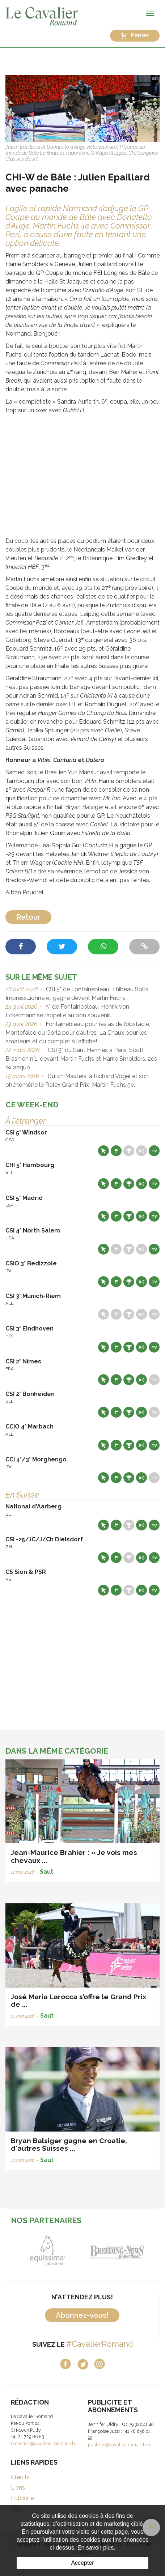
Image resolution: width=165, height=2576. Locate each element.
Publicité (22, 2498)
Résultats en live (141, 1150)
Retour (28, 917)
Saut (46, 1871)
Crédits (20, 2477)
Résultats (128, 1150)
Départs (116, 1150)
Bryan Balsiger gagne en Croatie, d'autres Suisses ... (69, 2144)
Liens (18, 2487)
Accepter (82, 2563)
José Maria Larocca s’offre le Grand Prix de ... (78, 2000)
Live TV (154, 1150)
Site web (103, 1150)
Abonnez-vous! (82, 2315)
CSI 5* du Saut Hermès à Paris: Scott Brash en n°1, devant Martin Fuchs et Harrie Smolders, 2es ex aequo (81, 1059)
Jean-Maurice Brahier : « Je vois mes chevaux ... (74, 1856)
